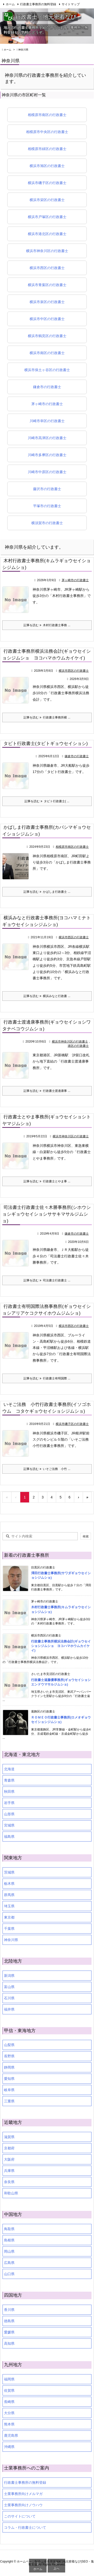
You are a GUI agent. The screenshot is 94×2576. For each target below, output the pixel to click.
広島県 (9, 2263)
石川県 (9, 1998)
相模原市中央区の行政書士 (47, 132)
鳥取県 (9, 2229)
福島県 (9, 1837)
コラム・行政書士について (25, 2527)
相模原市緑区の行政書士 (47, 149)
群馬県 (9, 1895)
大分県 (9, 2413)
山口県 (9, 2274)
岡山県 (9, 2251)
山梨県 (9, 2045)
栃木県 (9, 1884)
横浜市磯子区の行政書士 (47, 183)
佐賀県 (9, 2390)
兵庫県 (9, 2171)
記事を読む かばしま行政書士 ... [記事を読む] (47, 892)
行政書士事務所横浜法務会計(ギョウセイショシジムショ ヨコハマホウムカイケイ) (61, 1645)
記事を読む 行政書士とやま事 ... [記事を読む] (47, 1181)
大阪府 (9, 2159)
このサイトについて (20, 2516)
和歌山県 (11, 2193)
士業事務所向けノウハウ (23, 2505)
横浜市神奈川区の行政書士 (47, 251)
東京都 (9, 1917)
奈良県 (9, 2182)
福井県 (9, 2009)
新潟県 (9, 1976)
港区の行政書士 (78, 1046)
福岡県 (9, 2379)
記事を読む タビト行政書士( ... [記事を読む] (47, 801)
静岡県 (9, 2067)
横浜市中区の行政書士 (47, 319)
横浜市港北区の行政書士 (47, 234)
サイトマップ (71, 4)
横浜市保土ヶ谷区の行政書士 (47, 370)
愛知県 (9, 2079)
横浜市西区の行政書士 (47, 268)
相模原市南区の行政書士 (47, 115)
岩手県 (9, 1803)
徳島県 (9, 2321)
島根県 (9, 2240)
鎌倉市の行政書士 (47, 387)
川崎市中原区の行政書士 (47, 472)
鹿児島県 (11, 2435)
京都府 (9, 2148)
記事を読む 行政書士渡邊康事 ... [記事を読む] (47, 1091)
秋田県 (9, 1792)
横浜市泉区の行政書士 (47, 302)
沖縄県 (9, 2447)
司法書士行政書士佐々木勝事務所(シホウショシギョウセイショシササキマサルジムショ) (46, 1214)
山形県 (9, 1814)
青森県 (9, 1780)
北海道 (9, 1769)
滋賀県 (9, 2137)
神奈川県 (11, 1940)
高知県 (9, 2343)
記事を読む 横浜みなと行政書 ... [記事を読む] (47, 996)
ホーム (10, 4)
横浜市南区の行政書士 (47, 353)
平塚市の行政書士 (47, 506)
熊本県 (9, 2424)
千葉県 (9, 1929)
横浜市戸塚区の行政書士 (47, 217)
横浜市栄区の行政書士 (47, 200)
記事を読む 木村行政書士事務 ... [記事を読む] (47, 625)
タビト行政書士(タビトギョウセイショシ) (46, 743)
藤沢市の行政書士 (47, 489)
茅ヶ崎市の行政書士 (47, 404)
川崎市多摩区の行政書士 (47, 455)
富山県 (9, 1987)
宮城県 (9, 1825)
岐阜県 (9, 2090)
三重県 (9, 2101)
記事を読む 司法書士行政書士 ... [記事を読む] (47, 1280)
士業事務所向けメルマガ (23, 2494)
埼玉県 (9, 1906)
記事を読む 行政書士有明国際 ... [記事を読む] (47, 1378)
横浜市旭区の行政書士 (47, 166)
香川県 (9, 2310)
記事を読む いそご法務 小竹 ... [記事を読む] (47, 1469)
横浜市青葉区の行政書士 (47, 285)
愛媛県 (9, 2332)
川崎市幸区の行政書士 (47, 421)
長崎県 (9, 2402)
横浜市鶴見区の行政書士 (47, 336)
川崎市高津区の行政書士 (47, 438)
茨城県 (9, 1872)
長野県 (9, 2056)
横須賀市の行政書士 (47, 523)
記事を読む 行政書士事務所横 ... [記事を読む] (47, 717)
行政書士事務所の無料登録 (38, 4)
